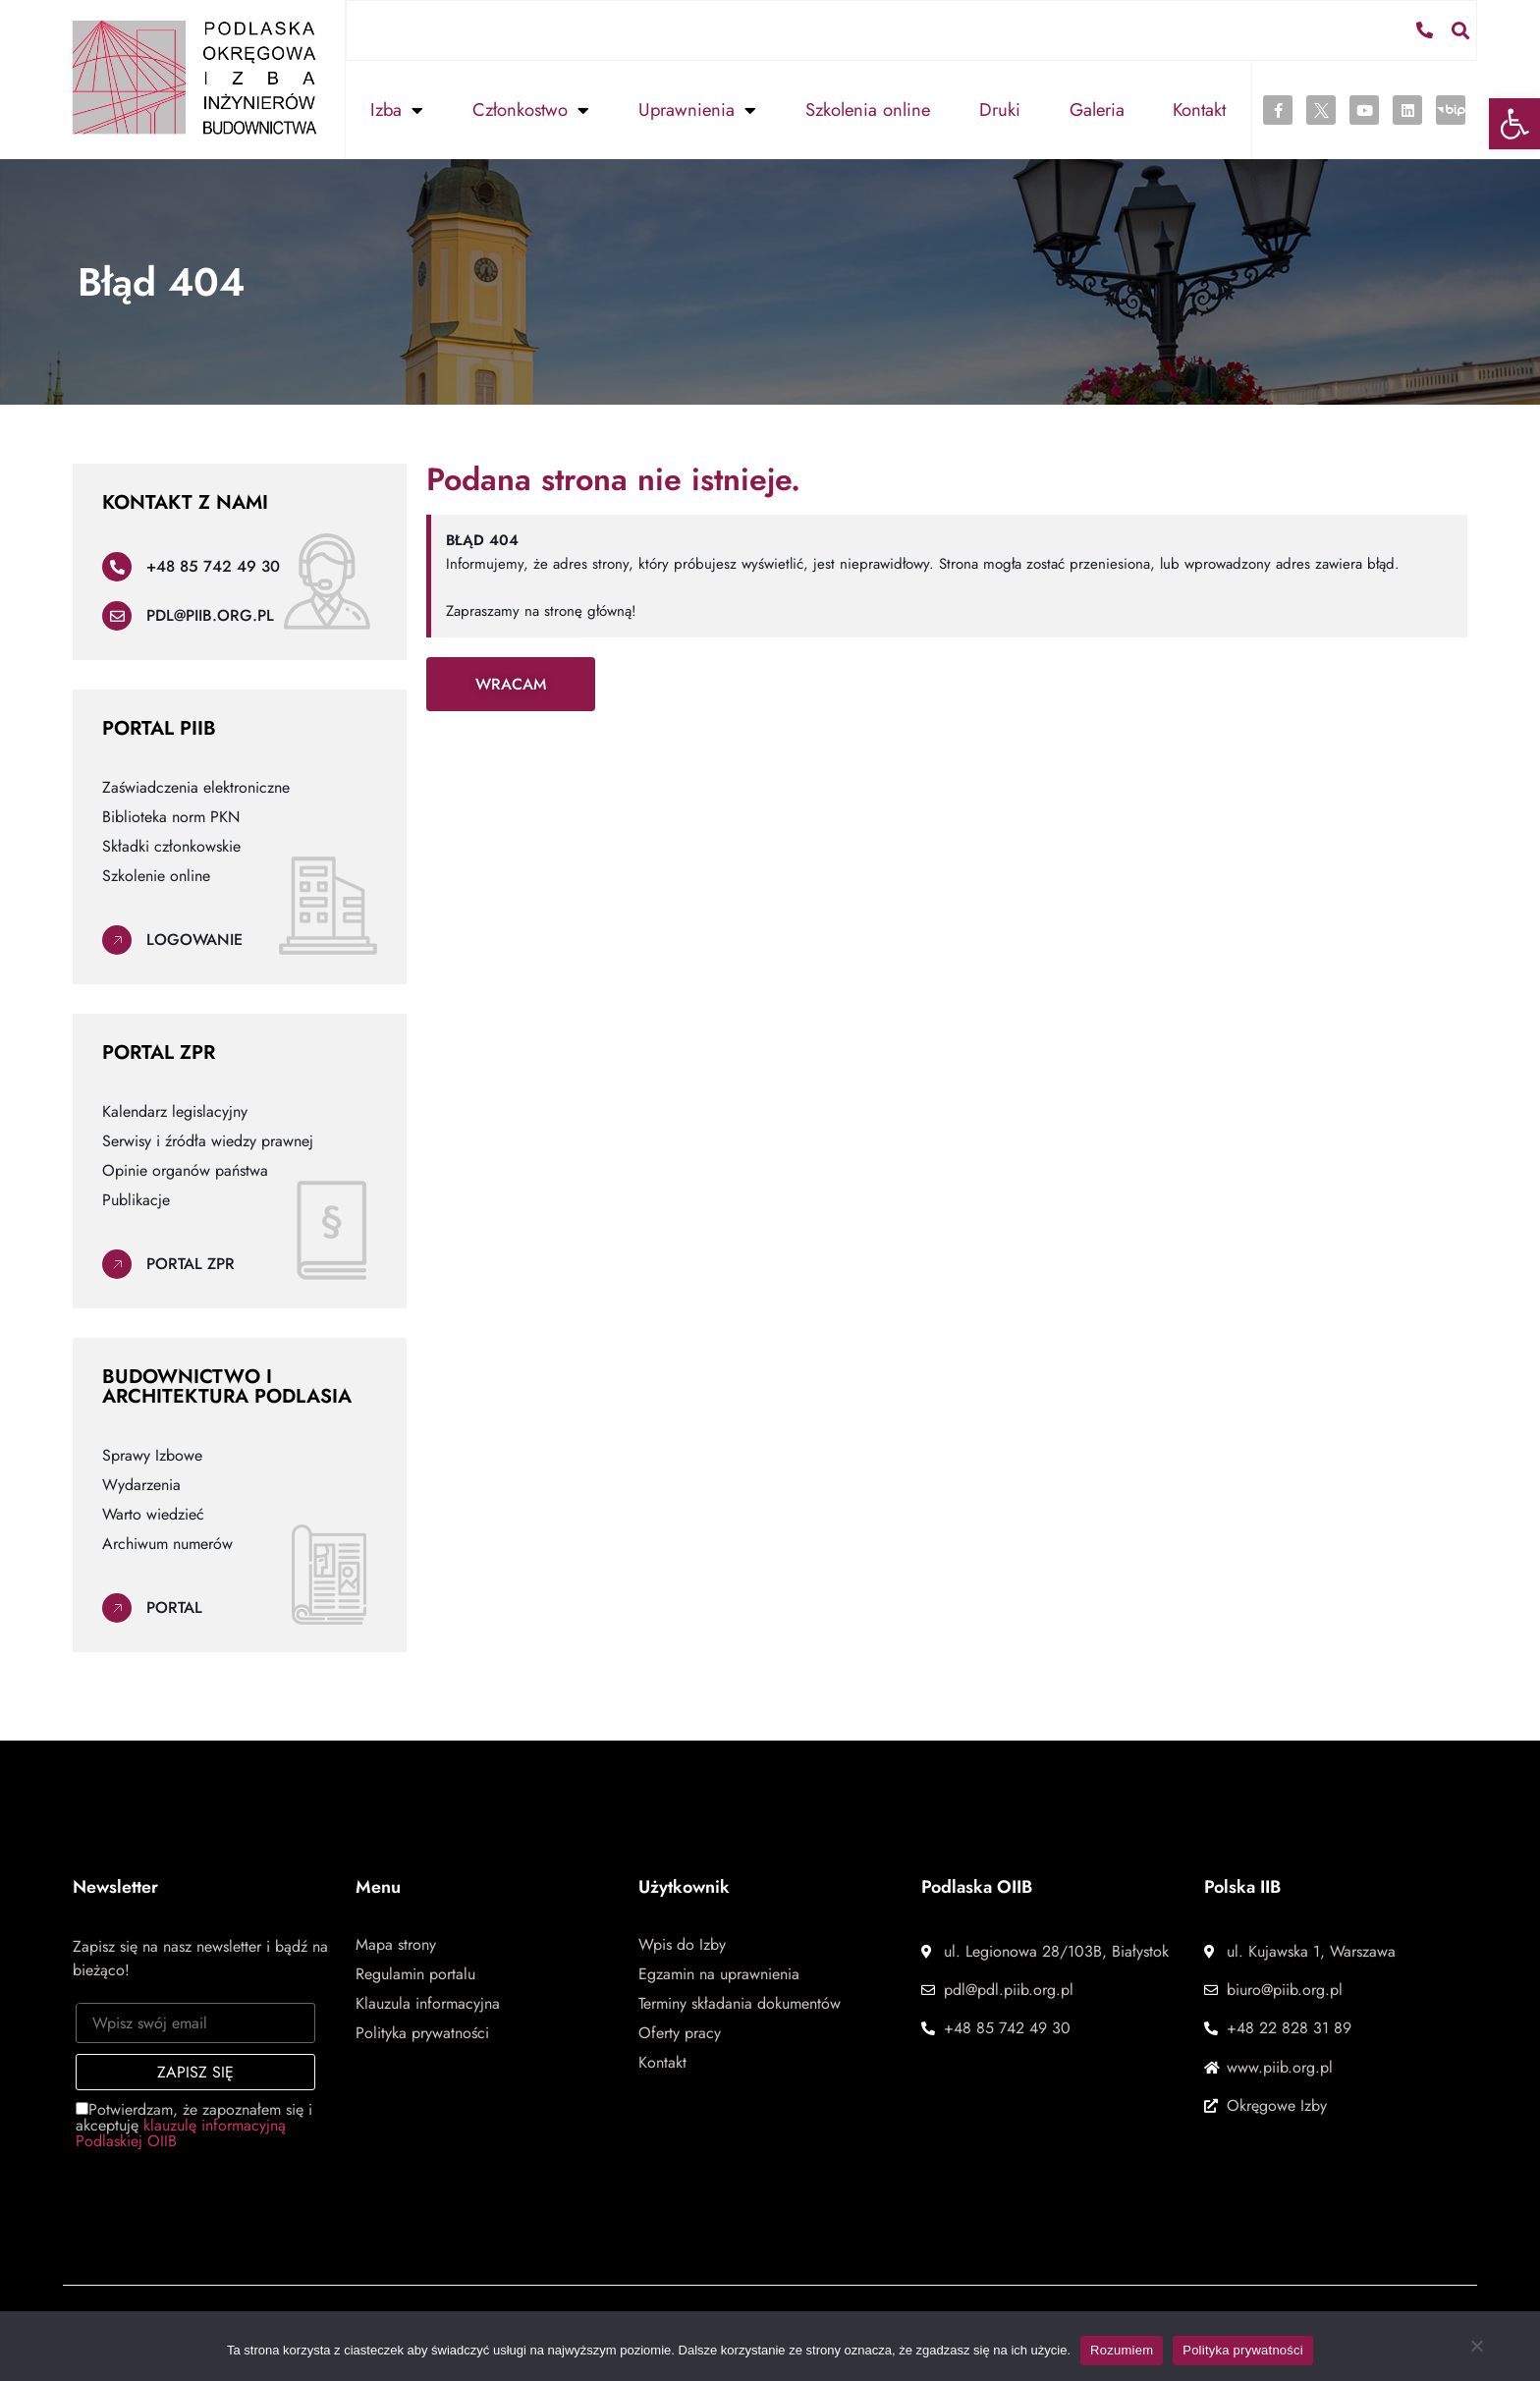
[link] (1514, 123)
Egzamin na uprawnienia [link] (718, 1973)
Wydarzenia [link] (141, 1484)
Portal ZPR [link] (190, 1262)
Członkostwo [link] (530, 109)
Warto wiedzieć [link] (153, 1513)
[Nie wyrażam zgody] (1476, 2350)
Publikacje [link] (136, 1199)
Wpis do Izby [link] (682, 1944)
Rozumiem (1121, 2350)
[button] (1461, 29)
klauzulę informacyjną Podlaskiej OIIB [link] (181, 2132)
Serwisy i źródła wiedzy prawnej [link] (207, 1140)
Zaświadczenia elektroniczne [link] (196, 787)
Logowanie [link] (194, 938)
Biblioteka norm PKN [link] (171, 816)
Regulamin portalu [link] (415, 1973)
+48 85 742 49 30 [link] (213, 565)
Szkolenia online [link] (867, 108)
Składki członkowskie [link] (171, 846)
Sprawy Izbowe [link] (152, 1455)
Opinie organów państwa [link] (185, 1170)
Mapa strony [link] (396, 1944)
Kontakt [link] (1199, 108)
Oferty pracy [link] (679, 2032)
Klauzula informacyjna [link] (428, 2003)
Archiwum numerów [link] (167, 1543)
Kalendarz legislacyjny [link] (175, 1111)
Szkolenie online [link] (156, 875)
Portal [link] (174, 1606)
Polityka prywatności (1242, 2350)
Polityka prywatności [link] (422, 2032)
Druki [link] (999, 108)
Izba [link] (396, 109)
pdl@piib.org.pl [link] (210, 614)
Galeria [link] (1097, 108)
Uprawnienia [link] (697, 109)
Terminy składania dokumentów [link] (739, 2003)
